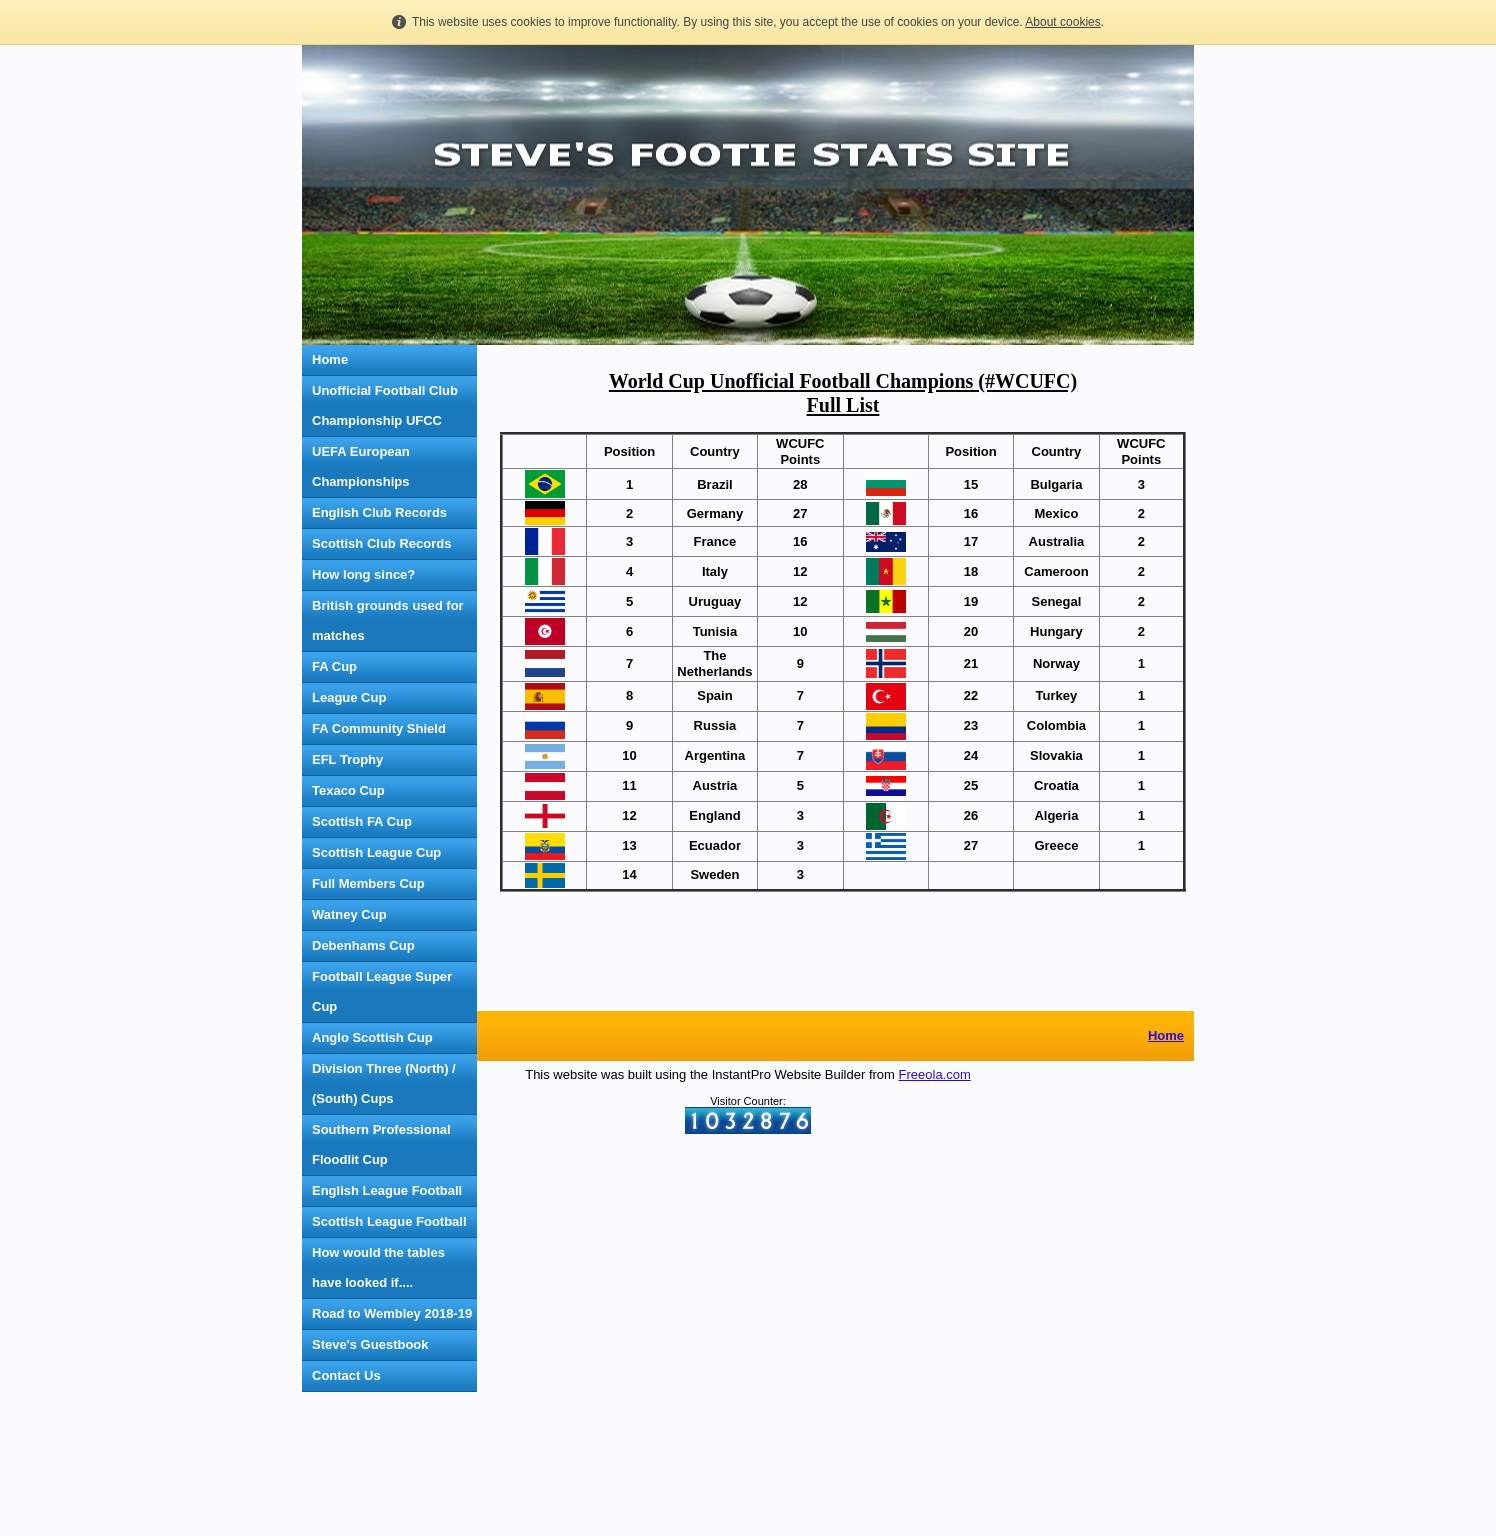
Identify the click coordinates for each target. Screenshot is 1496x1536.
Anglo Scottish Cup (372, 1037)
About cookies (1062, 22)
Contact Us (346, 1375)
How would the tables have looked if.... (378, 1267)
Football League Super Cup (382, 991)
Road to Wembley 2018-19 (392, 1313)
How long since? (363, 574)
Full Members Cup (368, 883)
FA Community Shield (379, 728)
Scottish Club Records (381, 543)
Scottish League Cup (376, 852)
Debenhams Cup (363, 945)
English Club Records (379, 512)
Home (330, 359)
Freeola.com (935, 1455)
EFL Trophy (347, 759)
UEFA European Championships (361, 466)
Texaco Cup (348, 790)
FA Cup (334, 666)
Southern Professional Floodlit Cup (381, 1144)
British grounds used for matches (388, 620)
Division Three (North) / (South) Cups (384, 1083)
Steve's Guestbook (370, 1344)
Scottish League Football (389, 1221)
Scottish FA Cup (362, 821)
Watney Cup (349, 914)
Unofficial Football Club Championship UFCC (385, 405)
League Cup (349, 697)
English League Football (387, 1190)
